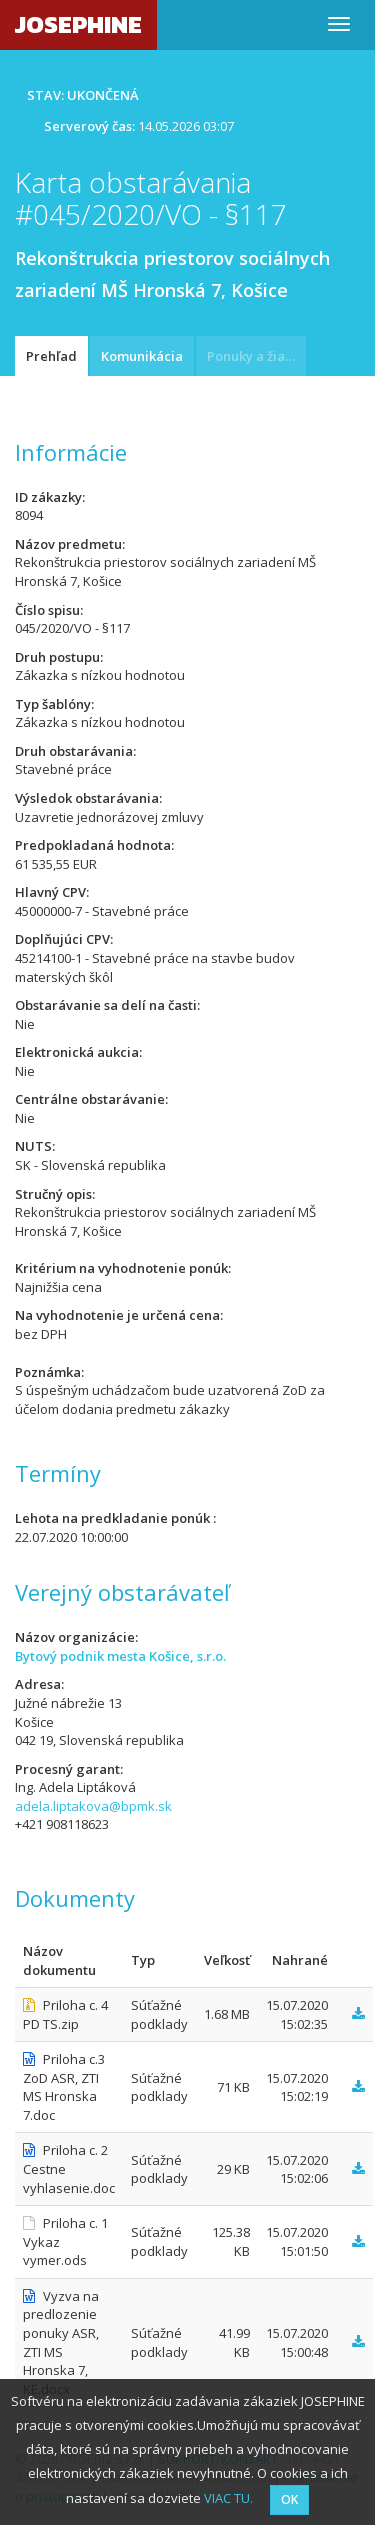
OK (289, 2499)
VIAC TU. (228, 2498)
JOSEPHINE (78, 24)
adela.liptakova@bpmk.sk (93, 1806)
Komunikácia (142, 356)
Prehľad (51, 356)
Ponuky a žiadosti (256, 356)
